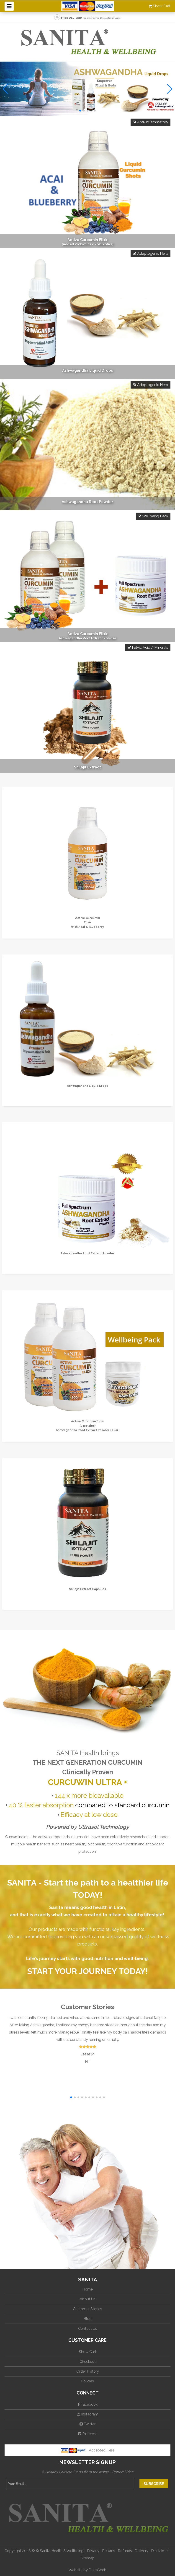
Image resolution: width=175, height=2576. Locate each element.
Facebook (88, 2404)
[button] (80, 111)
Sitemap (87, 2558)
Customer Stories (87, 2309)
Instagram (87, 2414)
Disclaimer (160, 2551)
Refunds (125, 2551)
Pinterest (87, 2434)
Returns (108, 2551)
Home (87, 2289)
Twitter (87, 2424)
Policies (87, 2381)
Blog (88, 2319)
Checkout (88, 2361)
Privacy (93, 2551)
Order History (87, 2371)
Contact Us (87, 2328)
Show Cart (159, 6)
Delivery (141, 2551)
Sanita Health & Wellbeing (61, 2551)
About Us (87, 2299)
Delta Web (97, 2570)
